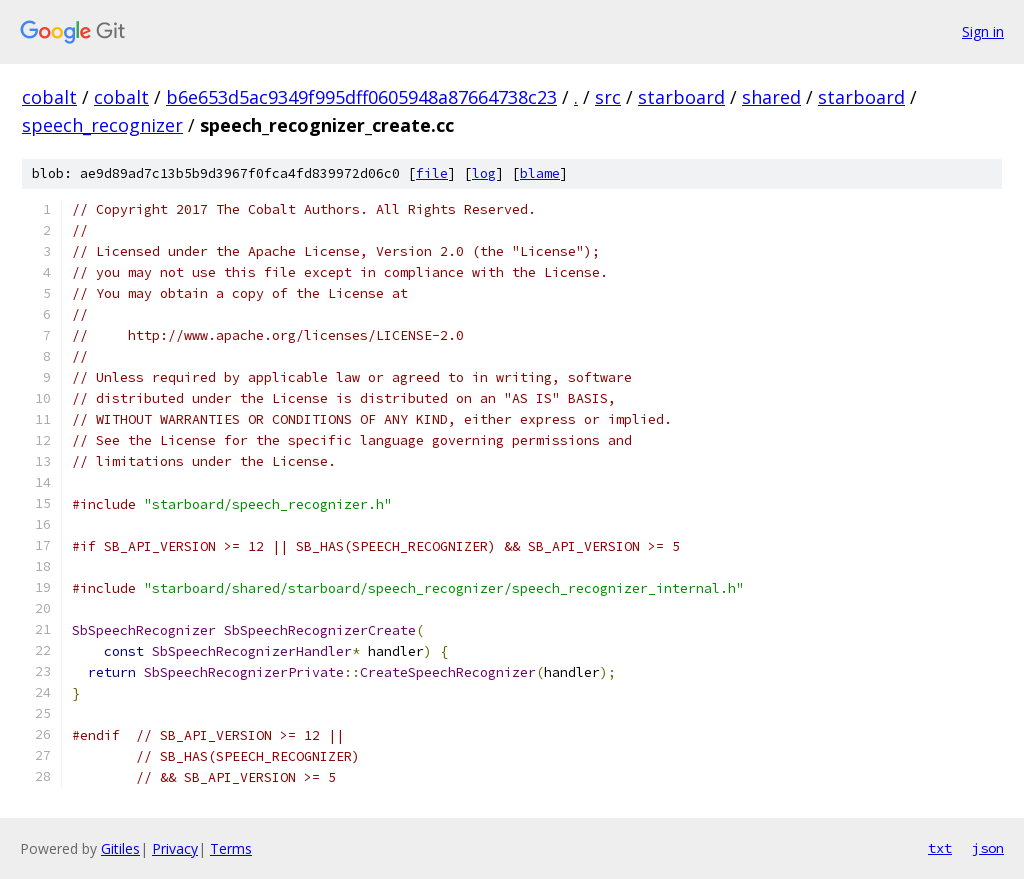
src (608, 97)
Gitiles (120, 848)
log (484, 173)
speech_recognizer (102, 125)
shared (771, 97)
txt (940, 848)
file (432, 173)
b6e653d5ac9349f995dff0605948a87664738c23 (361, 97)
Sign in (983, 31)
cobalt (49, 97)
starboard (681, 97)
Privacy (175, 848)
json (988, 848)
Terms (231, 848)
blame (540, 173)
